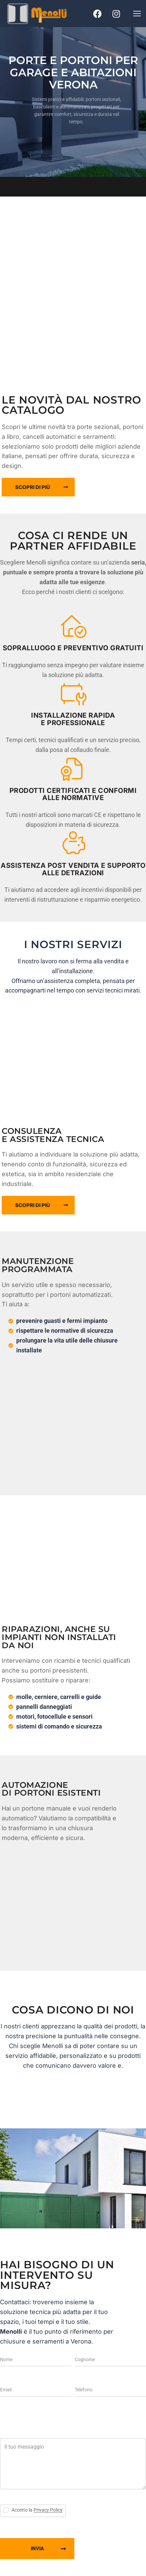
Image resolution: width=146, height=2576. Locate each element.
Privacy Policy (48, 2510)
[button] (137, 13)
